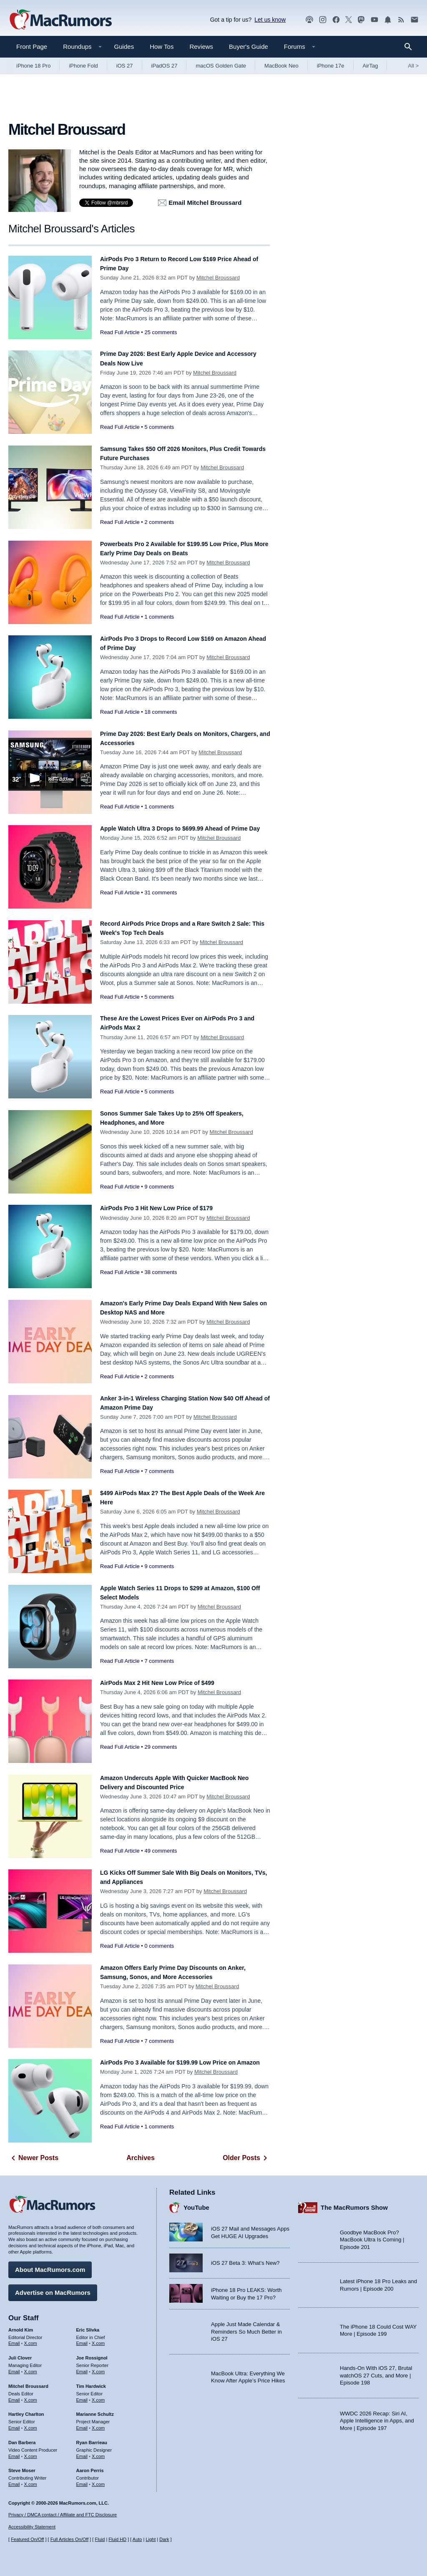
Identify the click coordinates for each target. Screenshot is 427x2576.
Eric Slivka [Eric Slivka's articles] (88, 2325)
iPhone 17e (330, 66)
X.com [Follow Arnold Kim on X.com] (30, 2339)
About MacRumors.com (50, 2265)
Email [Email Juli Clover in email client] (14, 2367)
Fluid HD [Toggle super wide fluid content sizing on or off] (117, 2539)
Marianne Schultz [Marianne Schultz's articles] (95, 2409)
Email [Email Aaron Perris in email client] (82, 2480)
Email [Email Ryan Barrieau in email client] (82, 2452)
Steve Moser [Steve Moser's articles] (21, 2466)
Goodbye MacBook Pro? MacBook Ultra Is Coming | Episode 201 (372, 2235)
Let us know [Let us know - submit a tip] (270, 19)
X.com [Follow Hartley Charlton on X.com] (30, 2423)
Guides (124, 46)
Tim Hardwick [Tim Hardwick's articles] (91, 2382)
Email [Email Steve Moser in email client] (14, 2480)
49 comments (160, 1851)
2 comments (159, 522)
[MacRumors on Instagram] (323, 19)
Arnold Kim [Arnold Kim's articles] (20, 2325)
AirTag (370, 66)
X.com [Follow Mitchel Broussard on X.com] (30, 2395)
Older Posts (246, 2158)
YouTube (196, 2203)
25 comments (160, 332)
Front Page (31, 46)
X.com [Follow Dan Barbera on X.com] (30, 2452)
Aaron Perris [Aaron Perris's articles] (90, 2466)
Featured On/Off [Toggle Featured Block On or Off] (27, 2539)
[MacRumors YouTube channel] (374, 19)
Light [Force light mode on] (151, 2539)
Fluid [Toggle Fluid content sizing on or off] (100, 2539)
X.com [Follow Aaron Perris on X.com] (98, 2480)
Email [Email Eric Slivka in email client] (82, 2339)
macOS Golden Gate (221, 66)
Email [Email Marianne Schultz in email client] (82, 2423)
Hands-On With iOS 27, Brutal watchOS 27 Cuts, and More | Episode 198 (376, 2371)
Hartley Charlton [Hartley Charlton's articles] (26, 2409)
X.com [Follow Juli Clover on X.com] (30, 2367)
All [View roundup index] (413, 66)
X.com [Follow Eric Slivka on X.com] (98, 2339)
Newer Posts (33, 2158)
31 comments (160, 902)
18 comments (160, 712)
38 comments (160, 1272)
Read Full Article (120, 332)
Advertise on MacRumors (52, 2288)
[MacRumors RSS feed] (401, 19)
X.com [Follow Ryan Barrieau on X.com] (98, 2452)
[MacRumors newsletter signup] (414, 19)
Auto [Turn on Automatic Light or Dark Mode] (137, 2539)
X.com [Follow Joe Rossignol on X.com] (98, 2367)
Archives (140, 2157)
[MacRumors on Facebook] (336, 19)
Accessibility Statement (31, 2526)
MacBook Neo (281, 66)
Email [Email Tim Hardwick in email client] (82, 2395)
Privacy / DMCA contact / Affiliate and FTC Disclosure (62, 2514)
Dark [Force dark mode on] (164, 2539)
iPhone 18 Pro (33, 66)
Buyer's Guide (248, 46)
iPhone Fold (83, 66)
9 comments (159, 1186)
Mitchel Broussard (218, 277)
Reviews (201, 46)
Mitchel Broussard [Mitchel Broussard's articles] (28, 2382)
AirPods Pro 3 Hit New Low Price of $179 (168, 1208)
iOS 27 (124, 66)
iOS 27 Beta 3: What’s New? (245, 2281)
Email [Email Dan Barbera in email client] (14, 2452)
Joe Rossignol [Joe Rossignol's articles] (92, 2353)
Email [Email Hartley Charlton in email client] (14, 2423)
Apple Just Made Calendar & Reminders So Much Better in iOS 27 (246, 2371)
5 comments (159, 427)
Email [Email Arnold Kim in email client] (14, 2339)
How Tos (161, 46)
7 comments (159, 1471)
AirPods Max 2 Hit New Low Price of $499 (169, 1683)
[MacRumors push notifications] (388, 19)
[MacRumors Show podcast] (309, 19)
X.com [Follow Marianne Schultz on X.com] (98, 2423)
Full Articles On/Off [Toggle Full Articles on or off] (69, 2539)
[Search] (411, 47)
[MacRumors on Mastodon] (361, 19)
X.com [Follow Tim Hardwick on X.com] (98, 2395)
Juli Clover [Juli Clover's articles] (20, 2353)
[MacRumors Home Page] (60, 20)
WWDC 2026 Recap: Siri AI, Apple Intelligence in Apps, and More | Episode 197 (377, 2416)
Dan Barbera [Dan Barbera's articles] (21, 2438)
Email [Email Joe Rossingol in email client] (82, 2367)
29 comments (160, 1747)
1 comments (159, 617)
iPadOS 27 (164, 66)
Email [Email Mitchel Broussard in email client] (14, 2395)
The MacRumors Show (354, 2203)
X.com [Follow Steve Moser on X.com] (30, 2480)
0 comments (159, 1946)
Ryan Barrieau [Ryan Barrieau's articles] (92, 2438)
